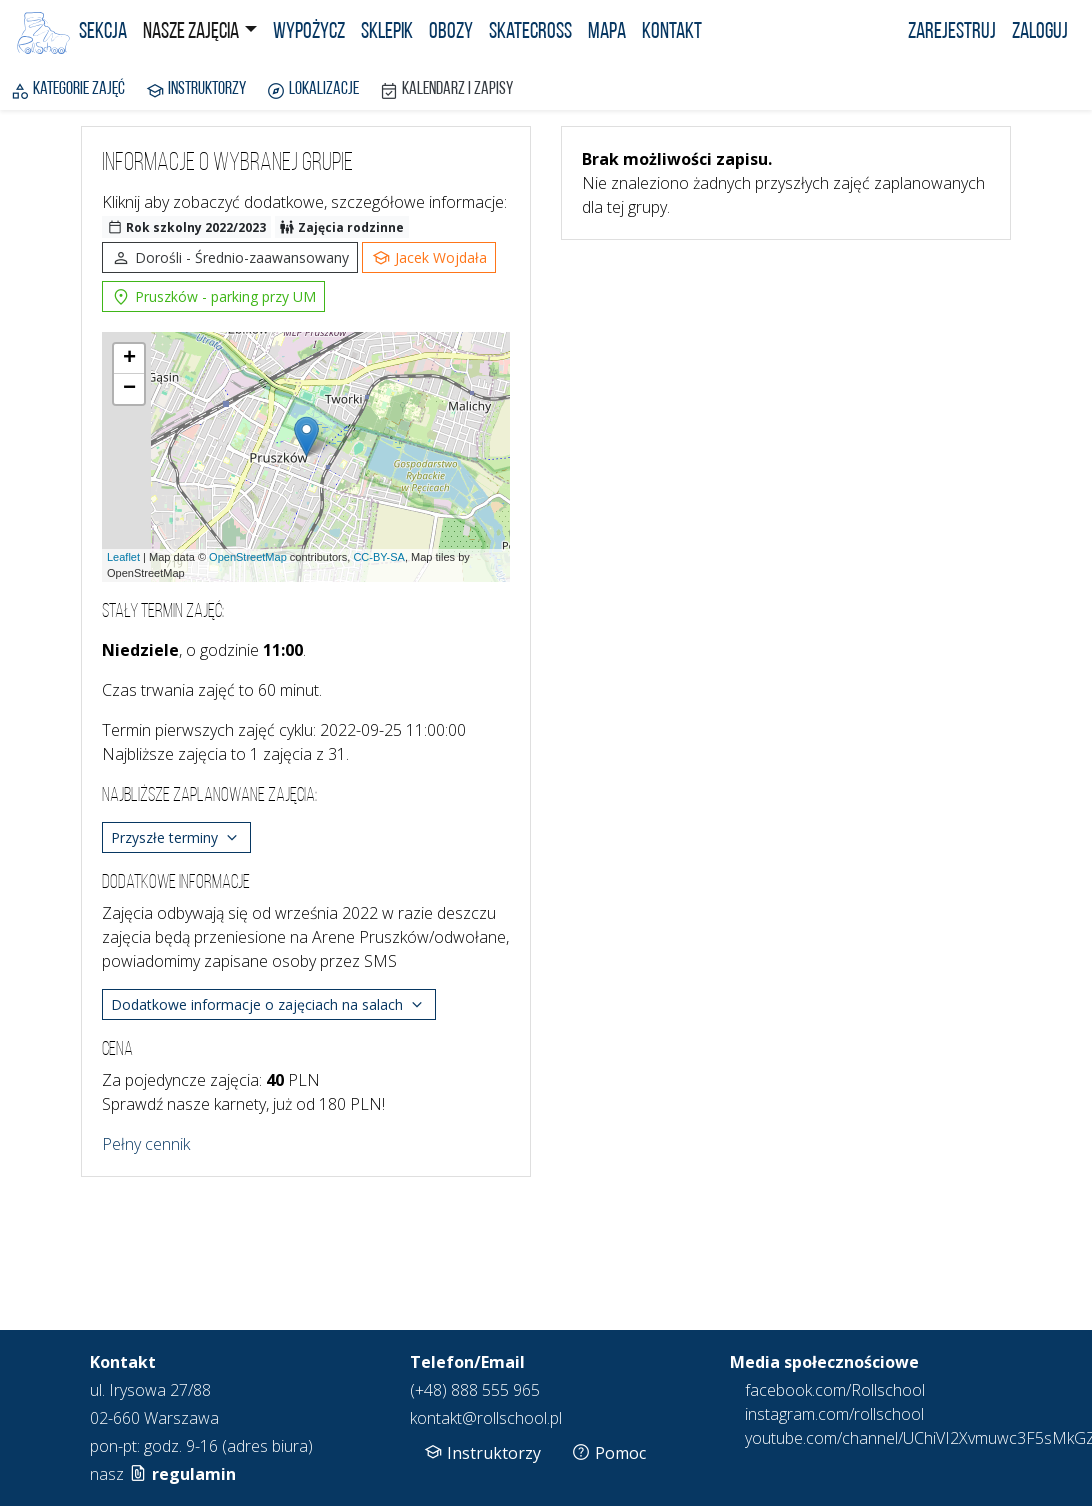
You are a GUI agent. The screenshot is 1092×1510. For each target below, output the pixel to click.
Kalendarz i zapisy (446, 91)
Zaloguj (1040, 32)
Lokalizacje (312, 91)
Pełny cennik (146, 1144)
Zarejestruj (952, 32)
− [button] (129, 389)
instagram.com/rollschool (834, 1414)
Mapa (607, 32)
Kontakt (672, 32)
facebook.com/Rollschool (835, 1390)
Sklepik (387, 32)
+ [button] (129, 359)
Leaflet (123, 557)
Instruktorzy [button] (482, 1452)
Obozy (451, 32)
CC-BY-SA (379, 557)
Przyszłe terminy (176, 838)
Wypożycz (309, 32)
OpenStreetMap (248, 557)
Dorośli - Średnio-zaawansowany (230, 258)
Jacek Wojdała (429, 258)
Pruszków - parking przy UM (213, 297)
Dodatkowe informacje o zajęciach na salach (269, 1005)
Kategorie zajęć (67, 91)
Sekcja (103, 32)
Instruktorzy (195, 91)
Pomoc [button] (608, 1452)
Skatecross (530, 32)
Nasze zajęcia (191, 32)
